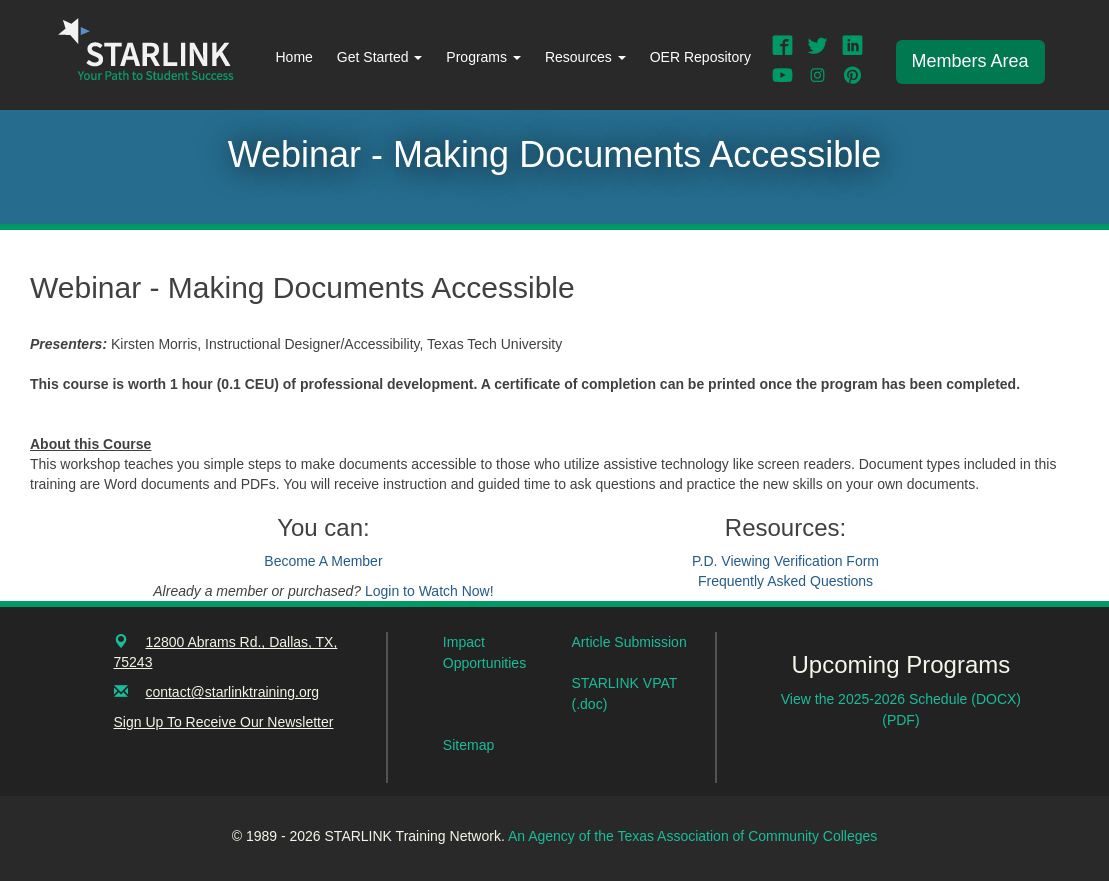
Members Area (970, 61)
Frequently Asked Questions (785, 581)
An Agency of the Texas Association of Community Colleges (692, 836)
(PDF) (900, 720)
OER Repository (700, 57)
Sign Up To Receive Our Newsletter (224, 722)
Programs (483, 57)
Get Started (379, 57)
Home (294, 57)
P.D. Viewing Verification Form (785, 561)
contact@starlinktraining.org (232, 692)
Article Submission (629, 642)
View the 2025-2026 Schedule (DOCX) (901, 699)
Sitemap (468, 745)
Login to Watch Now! (429, 591)
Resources (585, 57)
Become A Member (323, 561)
